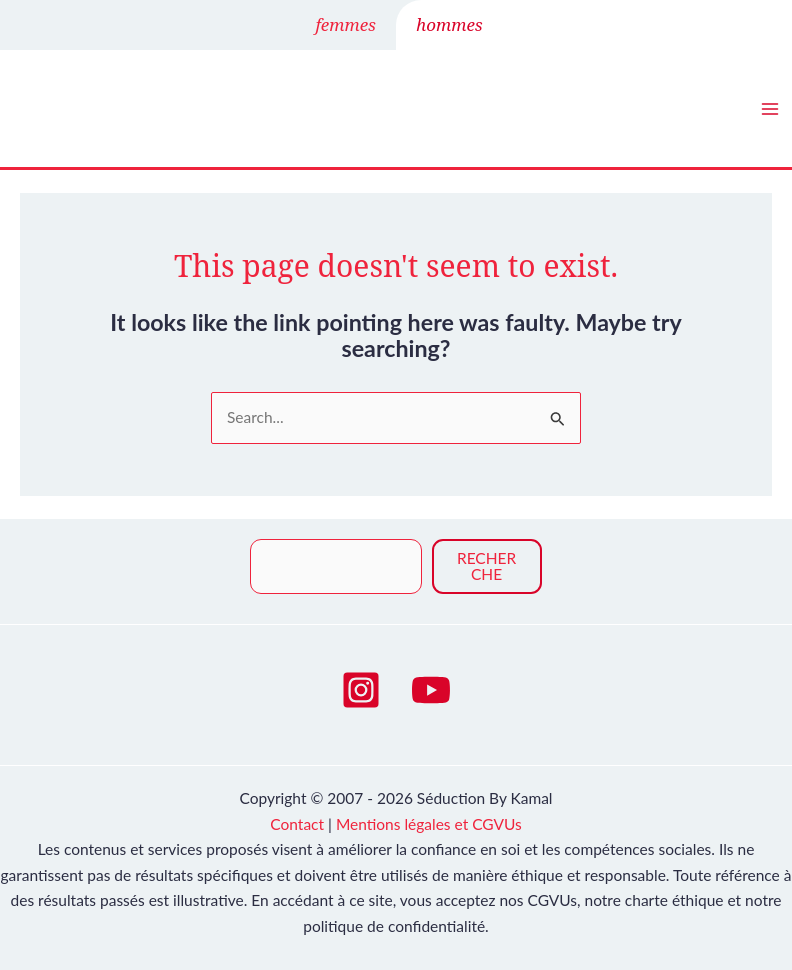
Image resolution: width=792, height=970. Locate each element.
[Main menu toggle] (770, 108)
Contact (297, 824)
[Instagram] (361, 690)
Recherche (486, 566)
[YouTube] (431, 690)
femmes (345, 24)
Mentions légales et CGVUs (429, 824)
